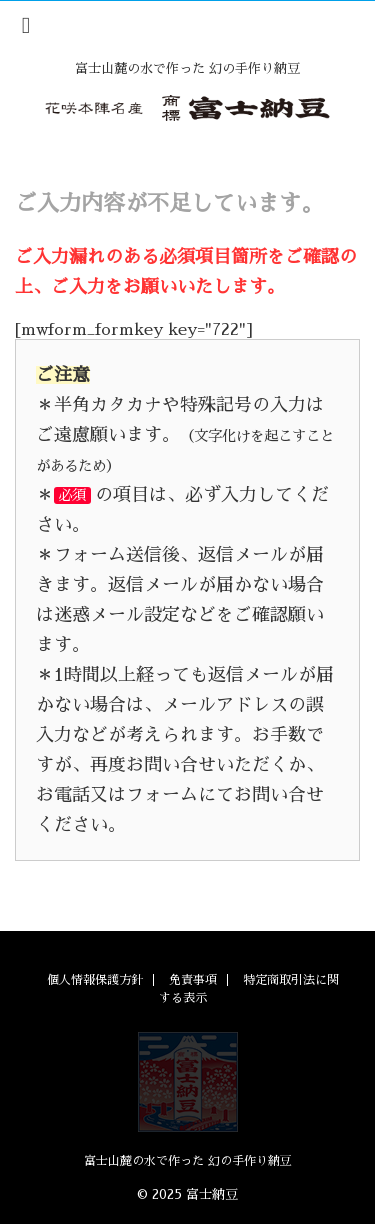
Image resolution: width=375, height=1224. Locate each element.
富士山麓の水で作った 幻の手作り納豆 (188, 1161)
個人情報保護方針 (95, 980)
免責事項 (193, 980)
